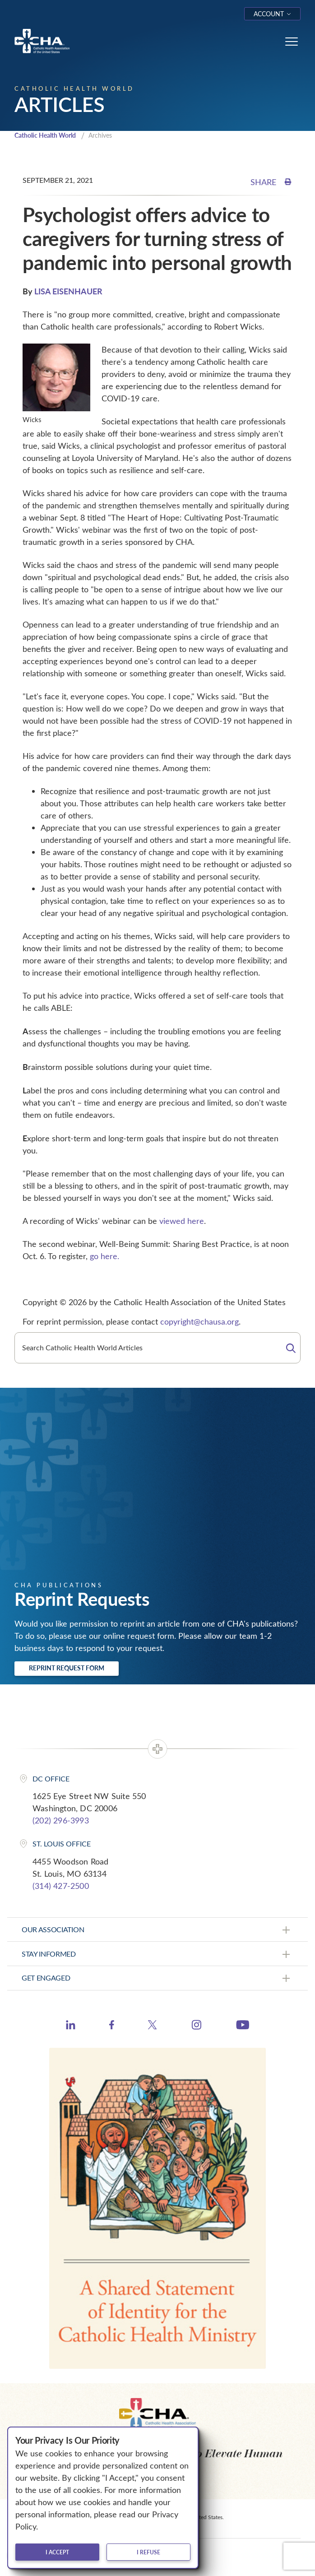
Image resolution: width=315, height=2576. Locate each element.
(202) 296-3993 (60, 1820)
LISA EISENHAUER (68, 291)
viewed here (181, 1220)
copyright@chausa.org (199, 1321)
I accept (57, 2552)
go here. (104, 1256)
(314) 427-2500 (60, 1885)
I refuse (148, 2552)
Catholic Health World (45, 135)
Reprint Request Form (66, 1668)
